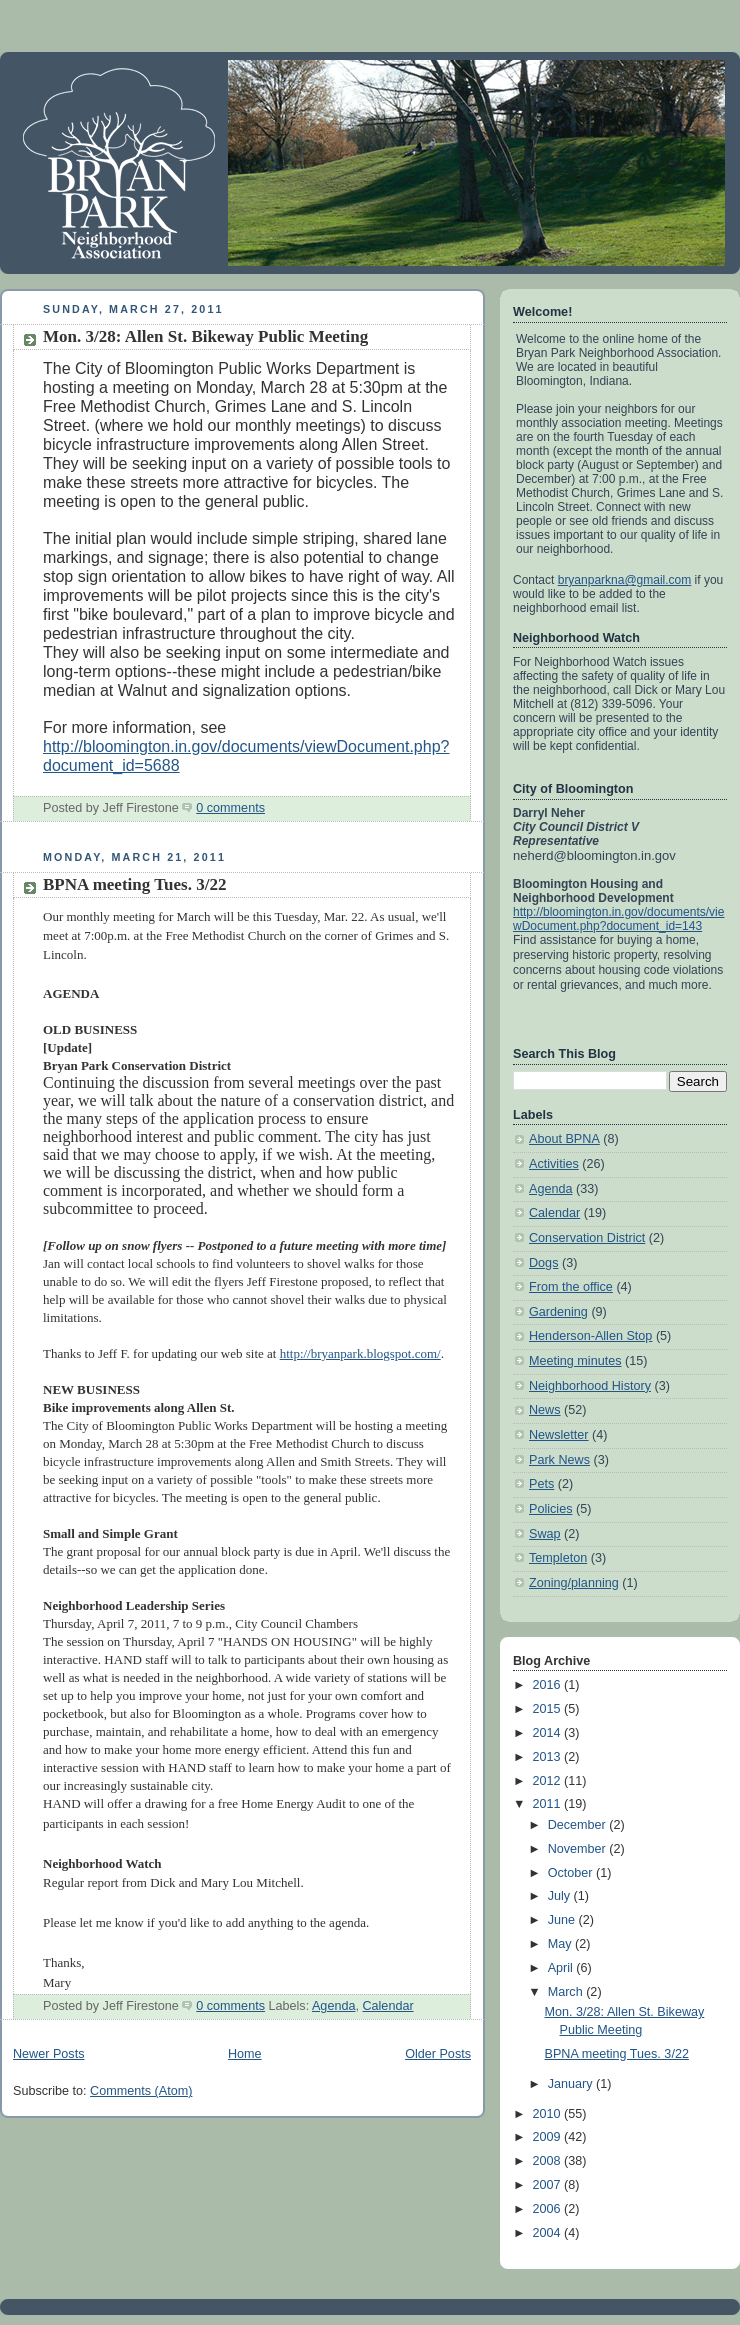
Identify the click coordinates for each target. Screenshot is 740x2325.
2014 (549, 1733)
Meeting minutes (575, 1361)
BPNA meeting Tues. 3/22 (134, 884)
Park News (559, 1460)
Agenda (333, 2006)
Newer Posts (48, 2054)
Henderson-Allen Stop (590, 1336)
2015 (549, 1709)
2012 (549, 1781)
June (563, 1920)
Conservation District (587, 1238)
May (561, 1944)
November (579, 1849)
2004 (549, 2233)
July (561, 1896)
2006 (549, 2209)
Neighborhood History (590, 1386)
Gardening (558, 1312)
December (579, 1825)
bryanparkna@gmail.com (625, 580)
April (562, 1968)
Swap (545, 1534)
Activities (554, 1164)
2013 (549, 1757)
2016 (549, 1685)
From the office (571, 1287)
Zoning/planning (574, 1583)
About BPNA (564, 1139)
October (572, 1873)
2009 (549, 2137)
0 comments (230, 808)
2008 (549, 2161)
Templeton (558, 1558)
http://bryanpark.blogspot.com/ (360, 1353)
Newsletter (559, 1435)
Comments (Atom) (141, 2091)
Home (245, 2054)
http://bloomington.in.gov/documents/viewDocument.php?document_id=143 (618, 919)
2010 (549, 2114)
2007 (549, 2185)
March (567, 1992)
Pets (541, 1484)
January (572, 2084)
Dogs (543, 1263)
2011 (549, 1804)
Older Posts (438, 2054)
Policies (550, 1509)
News (545, 1410)
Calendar (387, 2006)
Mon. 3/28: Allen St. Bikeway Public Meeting (205, 336)
